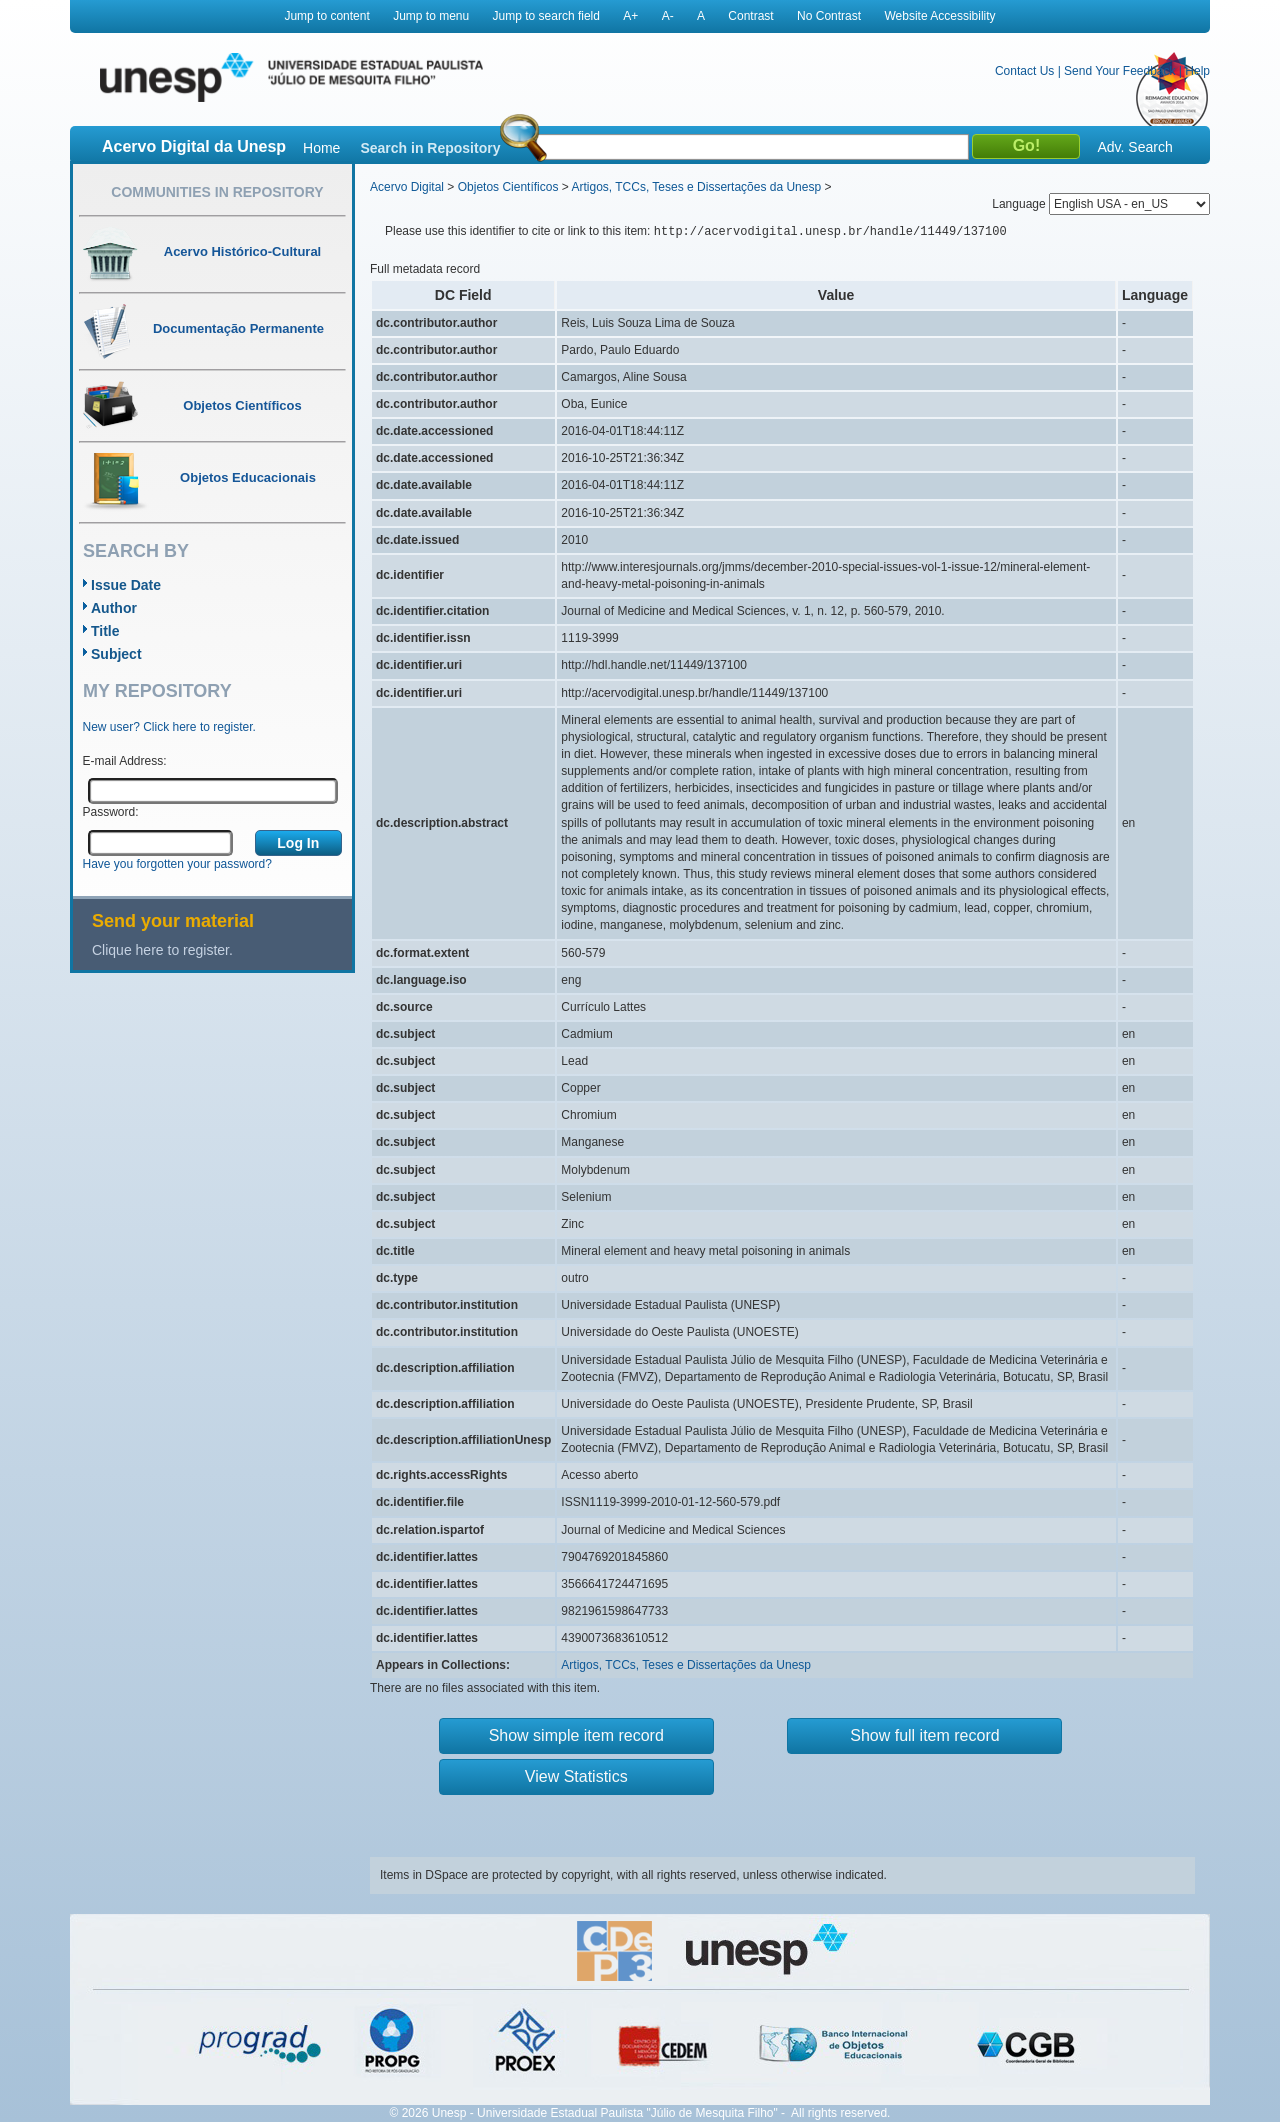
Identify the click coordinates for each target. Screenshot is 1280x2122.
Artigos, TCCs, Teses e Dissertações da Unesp (696, 187)
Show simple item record (576, 1735)
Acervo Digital (407, 187)
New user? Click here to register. (169, 727)
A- (668, 16)
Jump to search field (546, 16)
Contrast (750, 16)
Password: (111, 812)
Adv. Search (1134, 147)
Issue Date (126, 585)
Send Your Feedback (1119, 71)
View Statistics (576, 1776)
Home (321, 148)
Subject (116, 654)
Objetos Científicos (508, 187)
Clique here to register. (162, 950)
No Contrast (829, 16)
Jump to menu (431, 16)
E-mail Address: (125, 761)
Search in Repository (430, 148)
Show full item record (924, 1735)
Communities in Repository (217, 192)
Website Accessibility (939, 16)
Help (1197, 71)
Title (105, 631)
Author (114, 608)
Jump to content (326, 16)
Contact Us (1024, 71)
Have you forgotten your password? (177, 864)
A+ (630, 16)
